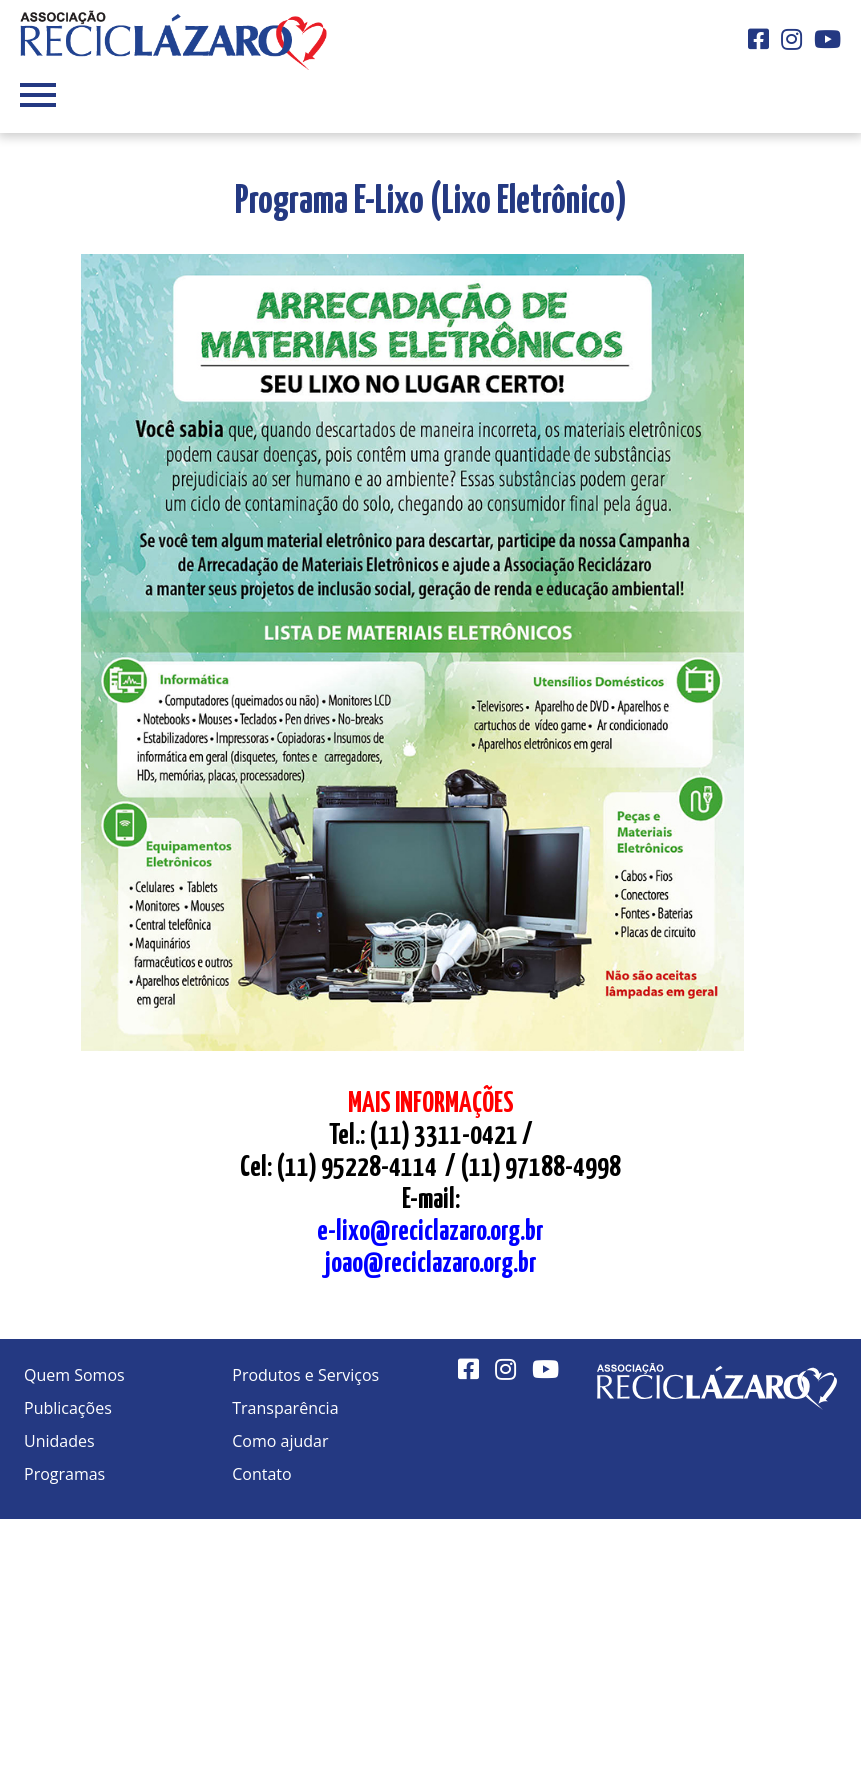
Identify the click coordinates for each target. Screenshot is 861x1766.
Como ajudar (280, 1441)
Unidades (59, 1441)
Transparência (285, 1408)
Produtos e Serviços (305, 1375)
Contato (261, 1474)
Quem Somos (74, 1375)
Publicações (68, 1408)
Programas (64, 1474)
